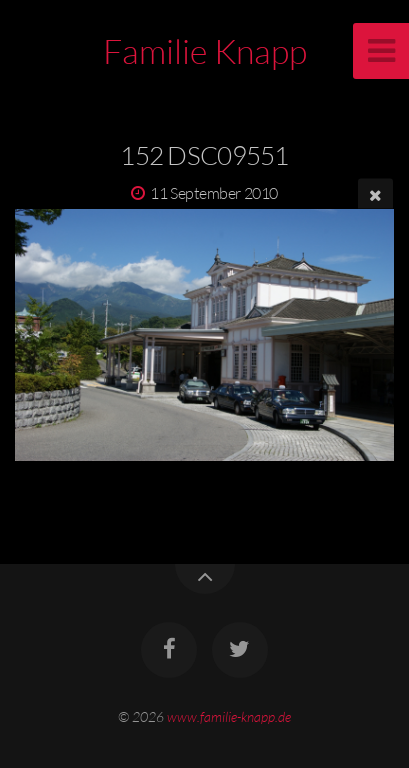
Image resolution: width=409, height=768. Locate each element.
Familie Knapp (205, 51)
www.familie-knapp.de (229, 716)
